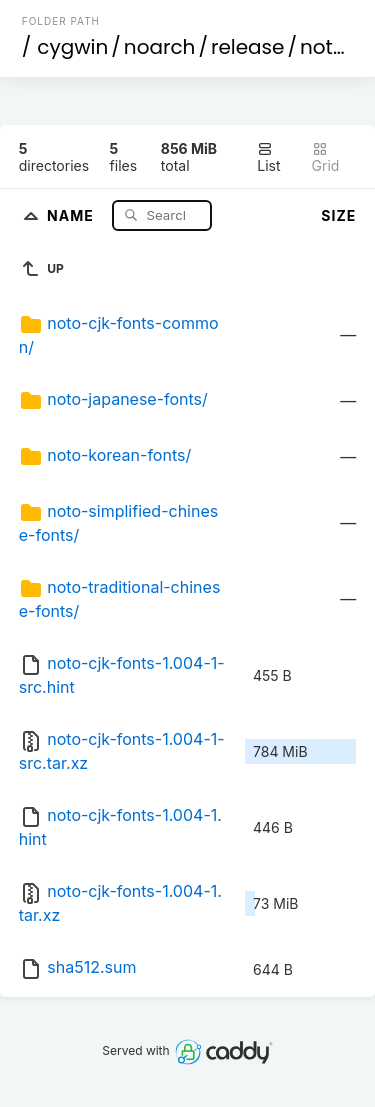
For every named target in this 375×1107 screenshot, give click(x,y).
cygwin (72, 47)
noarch (160, 47)
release (248, 47)
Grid (326, 157)
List (268, 157)
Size (338, 215)
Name (72, 214)
